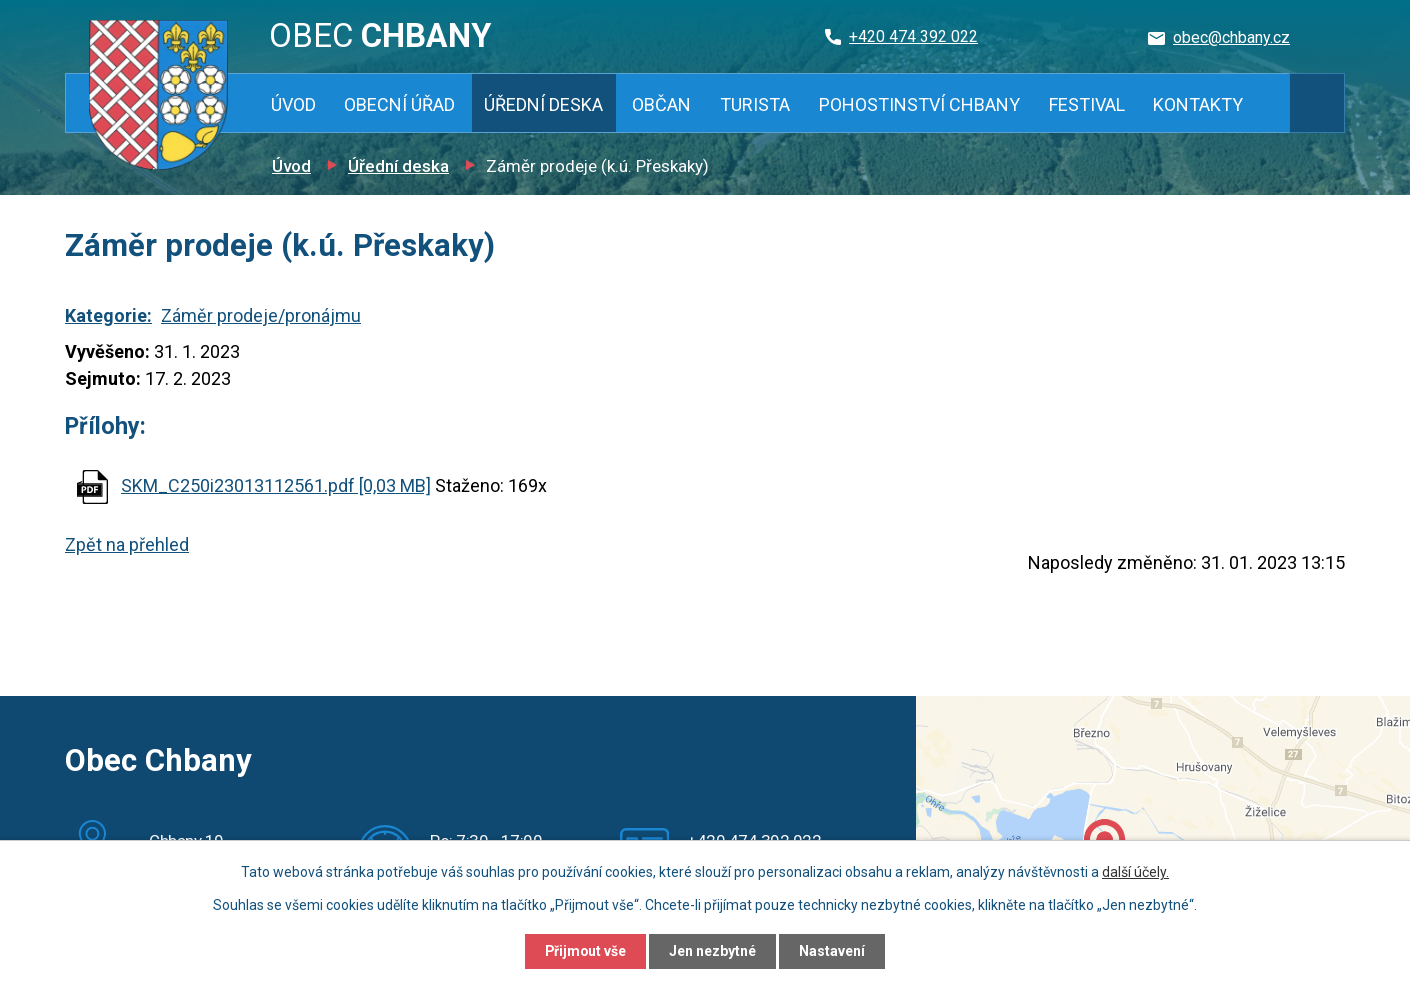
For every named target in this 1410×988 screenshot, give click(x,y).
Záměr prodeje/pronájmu (261, 315)
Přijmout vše (583, 951)
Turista (755, 104)
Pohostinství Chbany (919, 104)
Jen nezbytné (713, 951)
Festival (1087, 104)
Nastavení (835, 951)
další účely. (1135, 871)
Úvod (293, 104)
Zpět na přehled (127, 544)
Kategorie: (108, 315)
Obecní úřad (399, 104)
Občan (661, 104)
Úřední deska (543, 104)
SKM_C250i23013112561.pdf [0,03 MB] (276, 485)
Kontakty (1198, 104)
